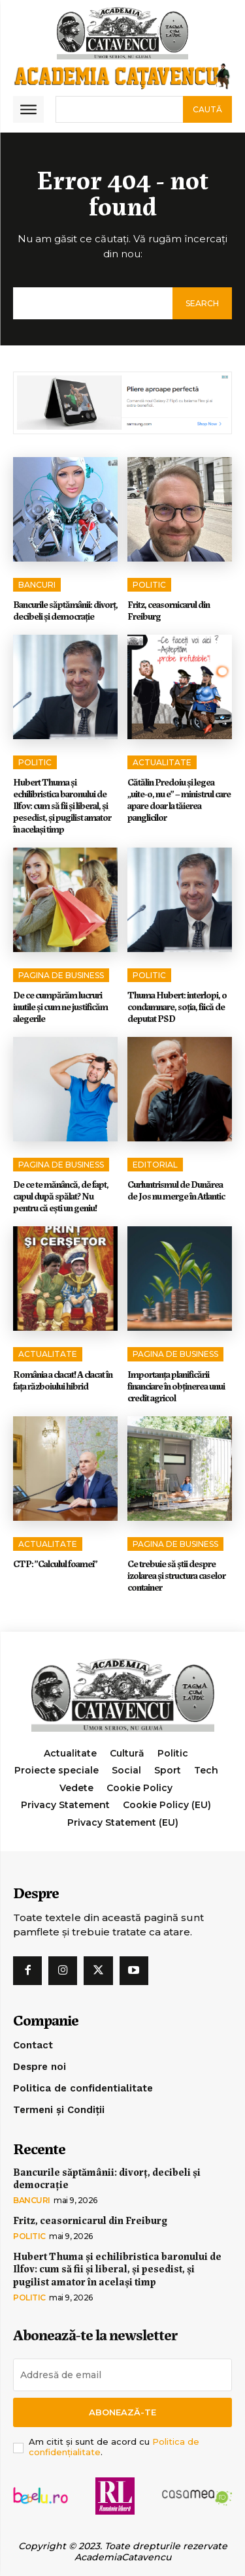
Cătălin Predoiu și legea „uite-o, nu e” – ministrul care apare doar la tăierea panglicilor (179, 799)
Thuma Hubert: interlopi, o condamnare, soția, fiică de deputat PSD (177, 1006)
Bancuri (37, 585)
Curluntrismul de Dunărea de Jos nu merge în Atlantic (176, 1190)
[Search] (207, 109)
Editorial (155, 1164)
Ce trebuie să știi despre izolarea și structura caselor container (176, 1575)
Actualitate (162, 762)
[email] (122, 2375)
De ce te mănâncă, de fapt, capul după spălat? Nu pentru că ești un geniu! (60, 1196)
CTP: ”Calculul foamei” (55, 1563)
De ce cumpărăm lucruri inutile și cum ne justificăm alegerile (60, 1006)
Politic (149, 585)
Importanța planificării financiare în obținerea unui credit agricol (176, 1386)
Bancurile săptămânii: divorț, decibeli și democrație (65, 610)
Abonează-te (122, 2412)
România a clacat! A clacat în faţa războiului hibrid (62, 1380)
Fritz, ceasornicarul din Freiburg (168, 610)
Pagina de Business (61, 975)
